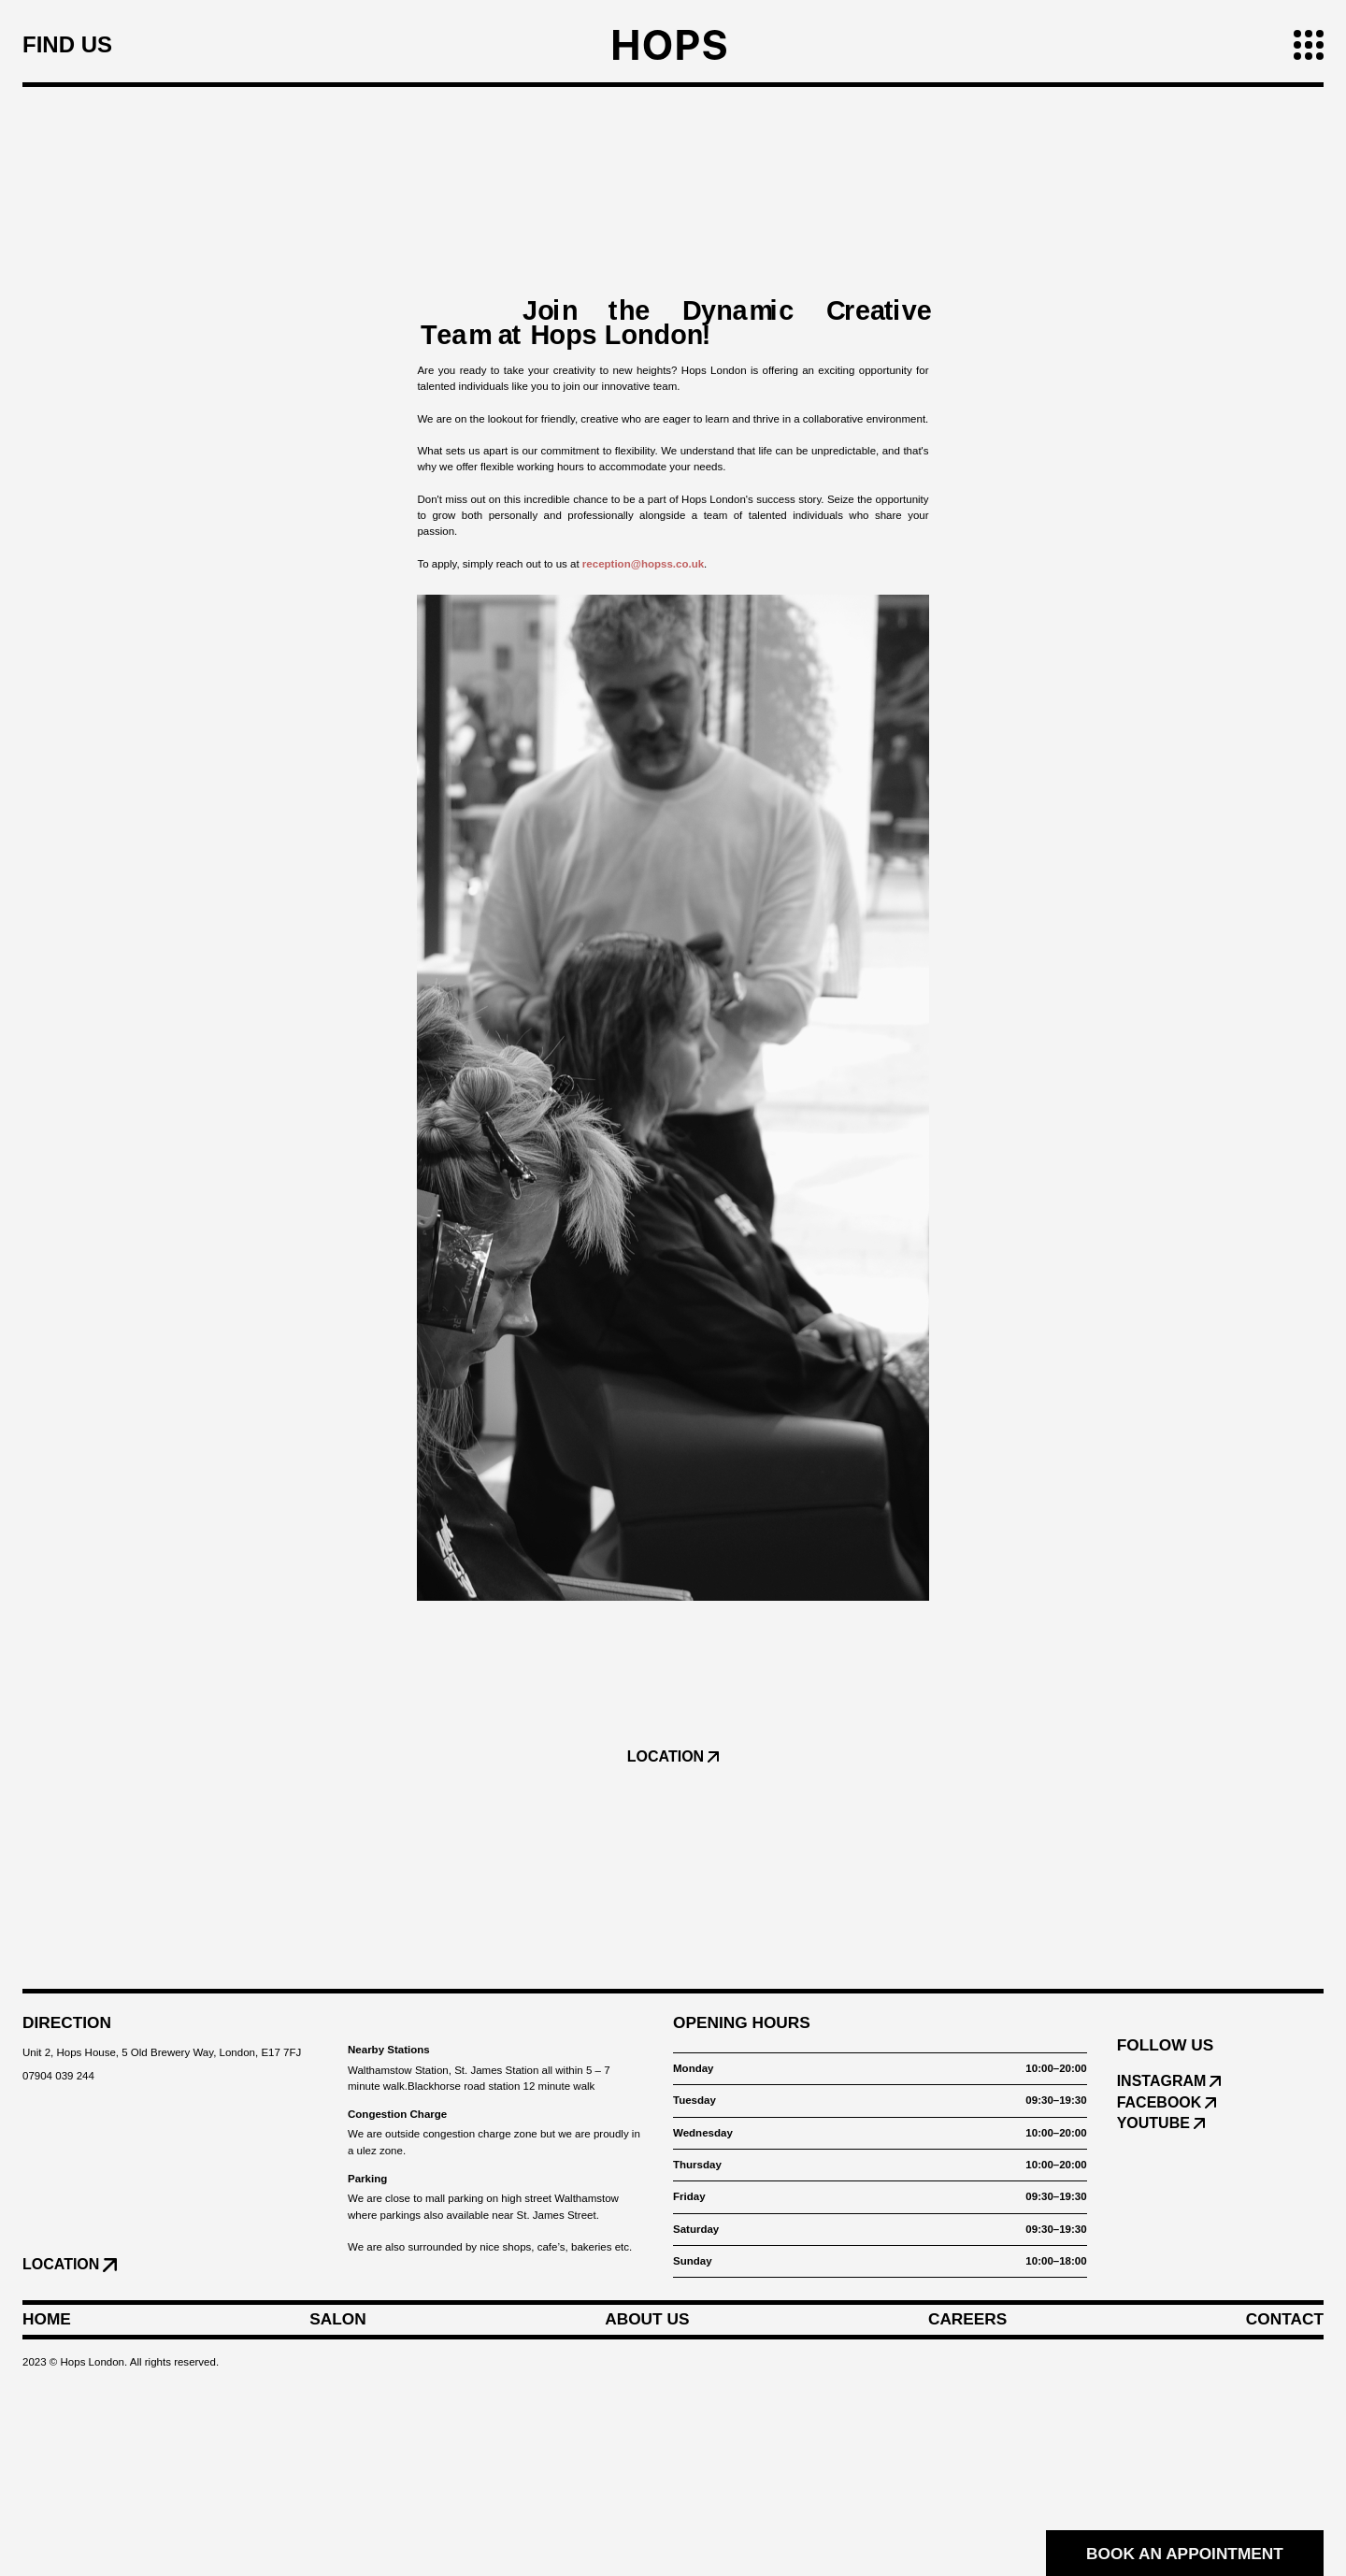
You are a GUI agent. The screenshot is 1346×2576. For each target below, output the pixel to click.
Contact (1285, 2319)
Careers (967, 2319)
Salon (337, 2319)
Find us (67, 45)
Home (46, 2319)
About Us (647, 2319)
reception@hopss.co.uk (643, 563)
